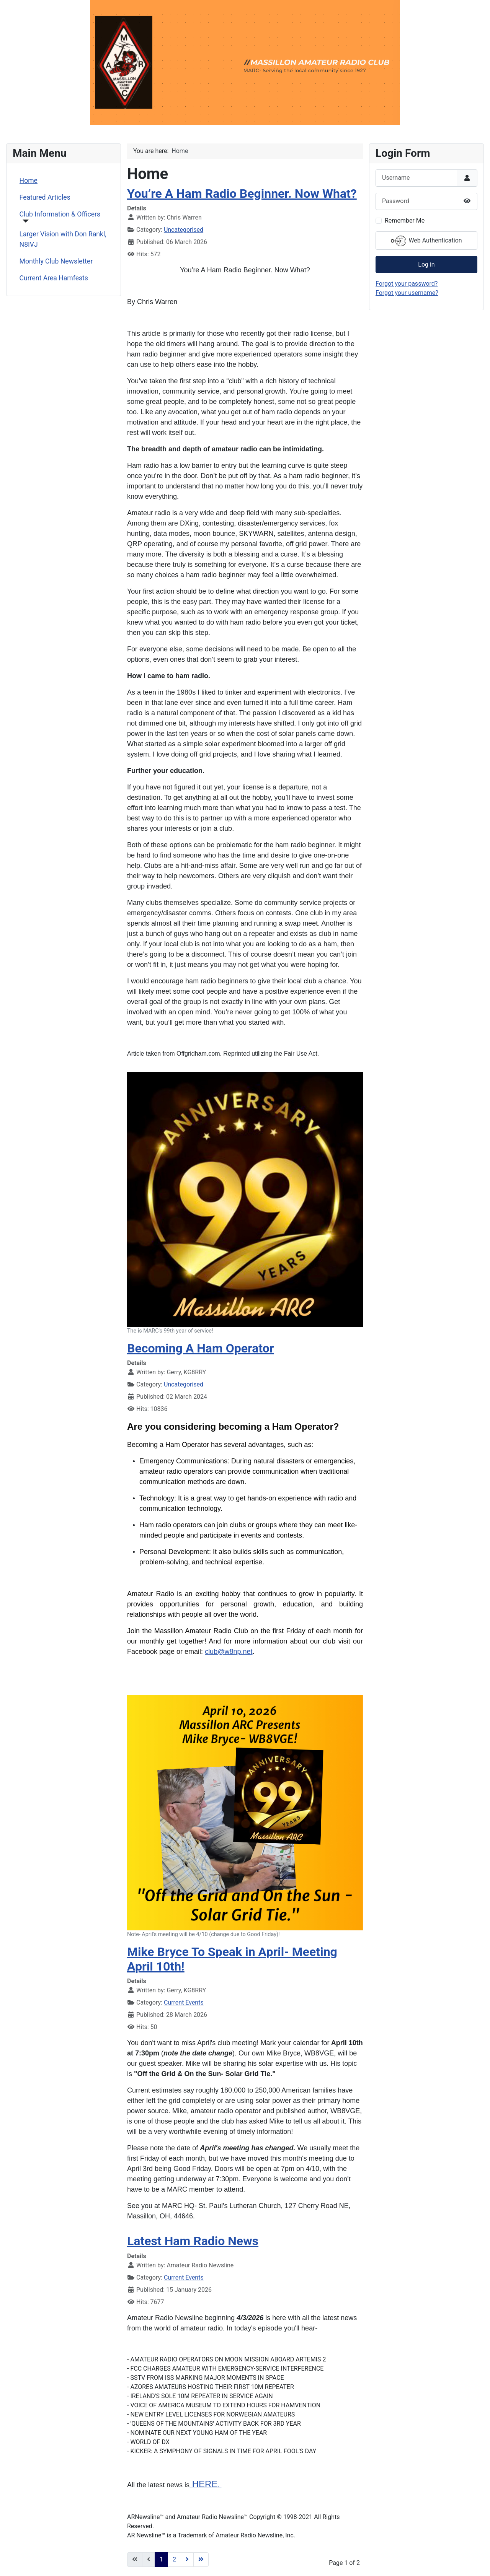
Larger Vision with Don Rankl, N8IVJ (63, 239)
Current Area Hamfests (54, 278)
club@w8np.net (228, 1651)
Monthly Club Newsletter (56, 261)
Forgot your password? (407, 283)
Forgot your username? (407, 292)
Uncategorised (183, 229)
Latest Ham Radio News (192, 2241)
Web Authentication (426, 241)
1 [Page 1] (161, 2559)
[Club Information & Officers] (24, 221)
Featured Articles (45, 197)
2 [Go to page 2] (174, 2559)
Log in (426, 264)
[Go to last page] (201, 2559)
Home (29, 180)
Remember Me (405, 220)
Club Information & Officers (60, 214)
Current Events (184, 2002)
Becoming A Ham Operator (200, 1348)
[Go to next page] (187, 2559)
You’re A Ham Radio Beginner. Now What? (242, 193)
